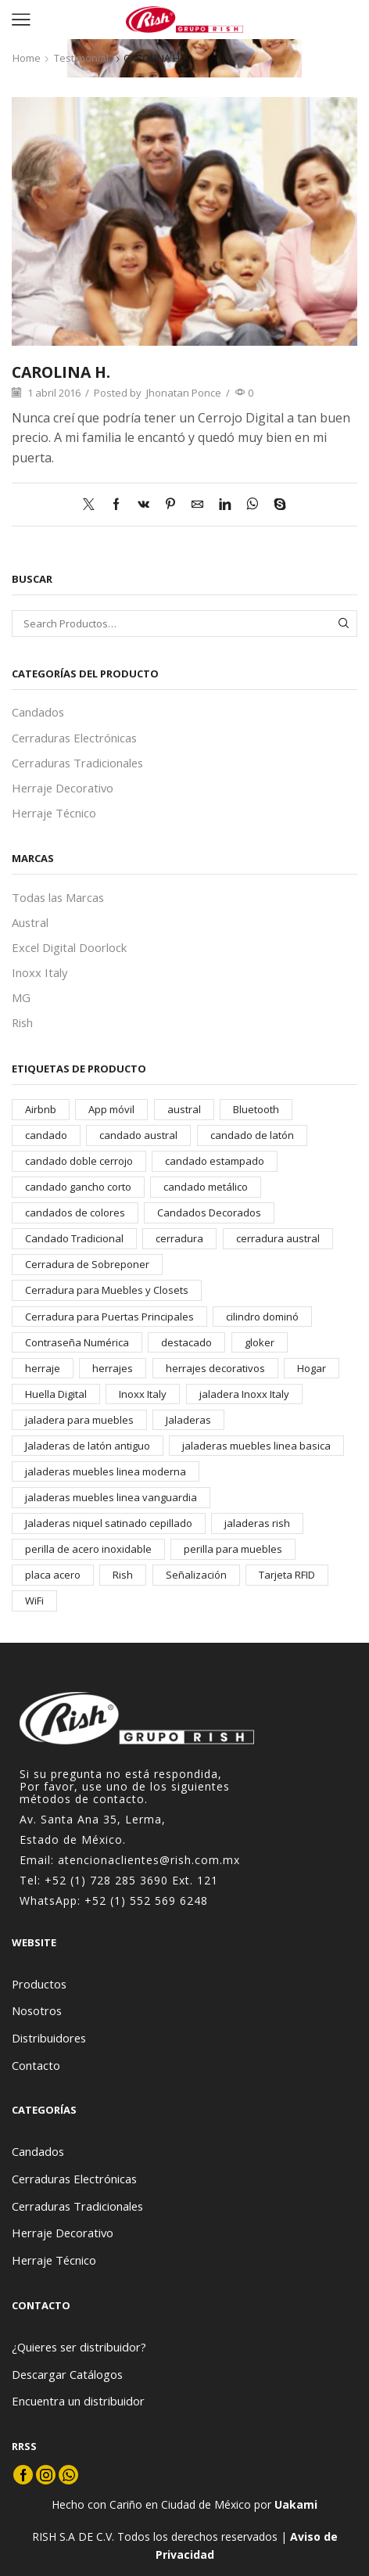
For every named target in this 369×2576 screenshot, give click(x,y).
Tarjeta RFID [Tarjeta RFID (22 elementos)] (287, 1575)
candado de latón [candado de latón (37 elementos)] (252, 1135)
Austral (30, 922)
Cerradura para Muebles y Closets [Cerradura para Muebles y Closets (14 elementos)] (106, 1290)
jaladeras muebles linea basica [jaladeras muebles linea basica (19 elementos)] (256, 1446)
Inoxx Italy (39, 972)
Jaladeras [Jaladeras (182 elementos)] (188, 1420)
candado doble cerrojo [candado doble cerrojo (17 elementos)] (79, 1161)
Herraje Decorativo (62, 788)
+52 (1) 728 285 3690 (106, 1880)
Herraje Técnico (54, 813)
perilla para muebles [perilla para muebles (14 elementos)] (233, 1549)
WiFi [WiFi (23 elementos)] (34, 1600)
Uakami (295, 2504)
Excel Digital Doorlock (69, 947)
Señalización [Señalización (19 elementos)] (196, 1575)
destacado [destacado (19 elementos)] (186, 1342)
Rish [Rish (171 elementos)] (123, 1575)
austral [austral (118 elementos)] (184, 1109)
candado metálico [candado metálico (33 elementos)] (205, 1187)
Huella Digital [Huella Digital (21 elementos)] (56, 1394)
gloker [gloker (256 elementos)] (259, 1342)
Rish (22, 1022)
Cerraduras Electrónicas (74, 737)
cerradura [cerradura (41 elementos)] (179, 1238)
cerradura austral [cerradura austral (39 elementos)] (278, 1238)
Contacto (36, 2065)
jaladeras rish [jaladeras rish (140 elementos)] (257, 1523)
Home (27, 58)
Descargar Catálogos (67, 2374)
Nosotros (37, 2010)
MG (21, 997)
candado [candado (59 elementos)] (46, 1135)
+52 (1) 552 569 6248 (146, 1900)
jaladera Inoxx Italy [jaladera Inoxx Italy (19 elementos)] (244, 1394)
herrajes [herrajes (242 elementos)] (112, 1368)
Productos (39, 1984)
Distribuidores (49, 2038)
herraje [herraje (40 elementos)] (42, 1368)
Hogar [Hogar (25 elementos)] (311, 1368)
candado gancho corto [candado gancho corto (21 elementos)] (78, 1187)
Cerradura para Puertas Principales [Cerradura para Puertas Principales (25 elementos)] (109, 1317)
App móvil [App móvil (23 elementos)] (111, 1109)
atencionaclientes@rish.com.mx (149, 1859)
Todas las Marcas (58, 897)
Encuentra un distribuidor (78, 2401)
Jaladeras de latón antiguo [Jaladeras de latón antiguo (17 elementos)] (87, 1446)
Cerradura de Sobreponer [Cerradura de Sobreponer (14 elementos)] (87, 1264)
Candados (38, 712)
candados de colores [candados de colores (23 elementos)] (75, 1212)
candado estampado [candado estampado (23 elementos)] (214, 1161)
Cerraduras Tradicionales (77, 763)
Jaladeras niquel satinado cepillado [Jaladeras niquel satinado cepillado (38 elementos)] (108, 1523)
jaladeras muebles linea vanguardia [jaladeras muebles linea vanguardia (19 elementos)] (111, 1497)
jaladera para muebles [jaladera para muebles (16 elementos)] (79, 1420)
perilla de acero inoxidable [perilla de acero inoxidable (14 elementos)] (88, 1549)
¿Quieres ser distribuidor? (79, 2347)
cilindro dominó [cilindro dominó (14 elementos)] (262, 1317)
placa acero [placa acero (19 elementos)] (53, 1575)
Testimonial (81, 58)
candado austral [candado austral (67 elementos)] (138, 1135)
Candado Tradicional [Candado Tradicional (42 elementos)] (74, 1238)
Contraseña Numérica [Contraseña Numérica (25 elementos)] (77, 1342)
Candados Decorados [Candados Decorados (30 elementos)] (209, 1212)
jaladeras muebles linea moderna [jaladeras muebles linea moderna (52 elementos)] (105, 1471)
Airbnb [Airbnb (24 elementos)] (40, 1109)
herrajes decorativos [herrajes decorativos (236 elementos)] (215, 1368)
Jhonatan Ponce (183, 393)
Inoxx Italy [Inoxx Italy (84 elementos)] (143, 1394)
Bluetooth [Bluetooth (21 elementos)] (256, 1109)
